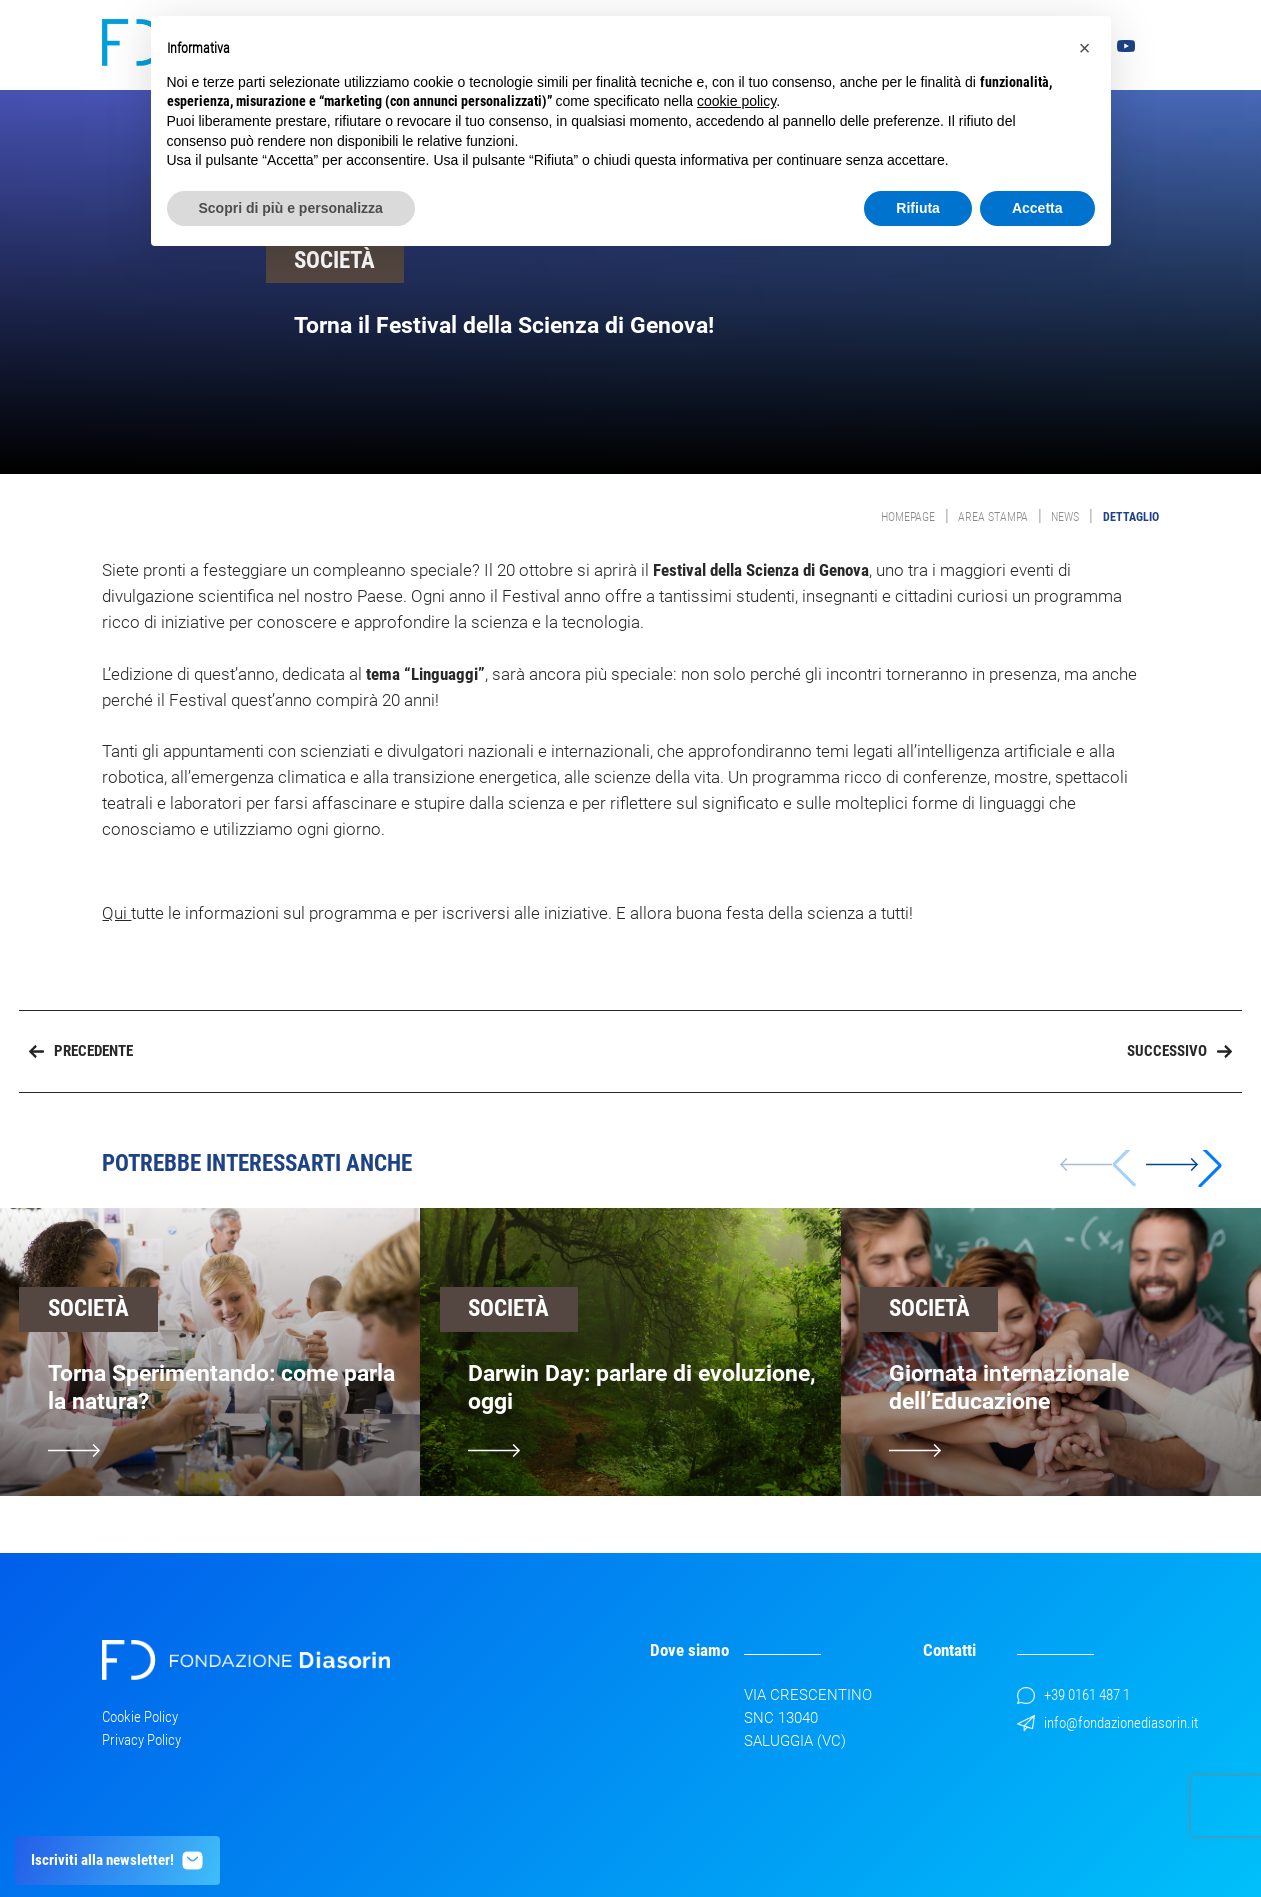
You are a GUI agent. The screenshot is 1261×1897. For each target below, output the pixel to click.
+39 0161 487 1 (1073, 1695)
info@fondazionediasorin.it (1107, 1723)
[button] (1184, 1165)
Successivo (1179, 1051)
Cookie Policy (140, 1717)
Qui (116, 913)
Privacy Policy (141, 1740)
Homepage (908, 517)
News (1065, 517)
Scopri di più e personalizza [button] (291, 208)
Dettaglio (1131, 517)
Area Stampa (993, 517)
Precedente (81, 1051)
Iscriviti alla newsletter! (118, 1860)
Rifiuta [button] (918, 208)
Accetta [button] (1037, 208)
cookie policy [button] (736, 101)
